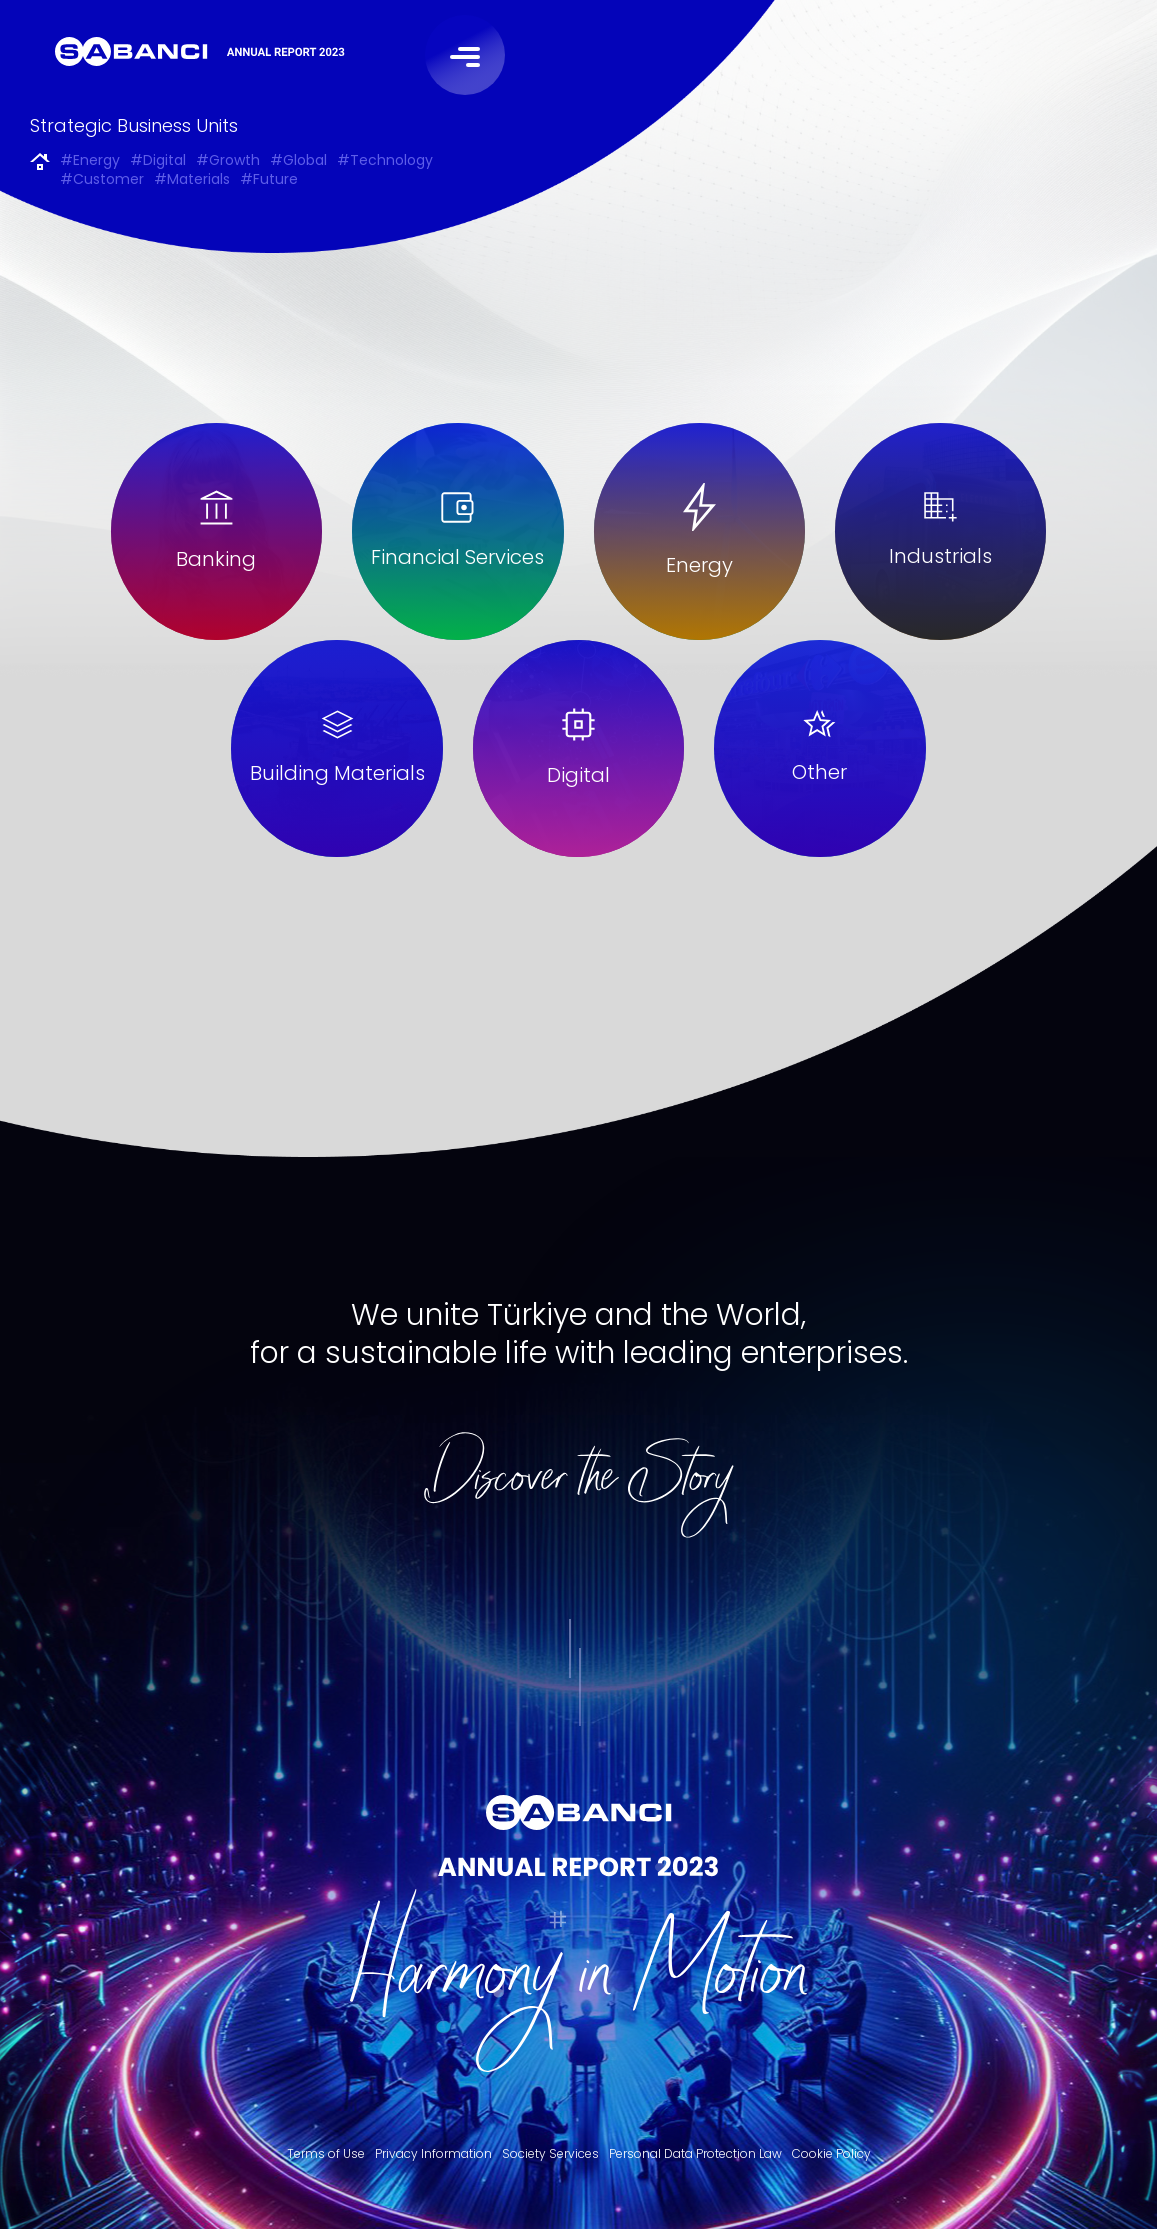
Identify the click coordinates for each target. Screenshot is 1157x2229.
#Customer (102, 180)
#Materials (192, 180)
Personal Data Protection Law (695, 2153)
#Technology (385, 161)
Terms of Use (326, 2153)
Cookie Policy (831, 2153)
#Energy (90, 161)
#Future (269, 180)
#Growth (228, 161)
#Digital (158, 161)
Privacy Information (433, 2153)
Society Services (550, 2153)
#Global (298, 161)
